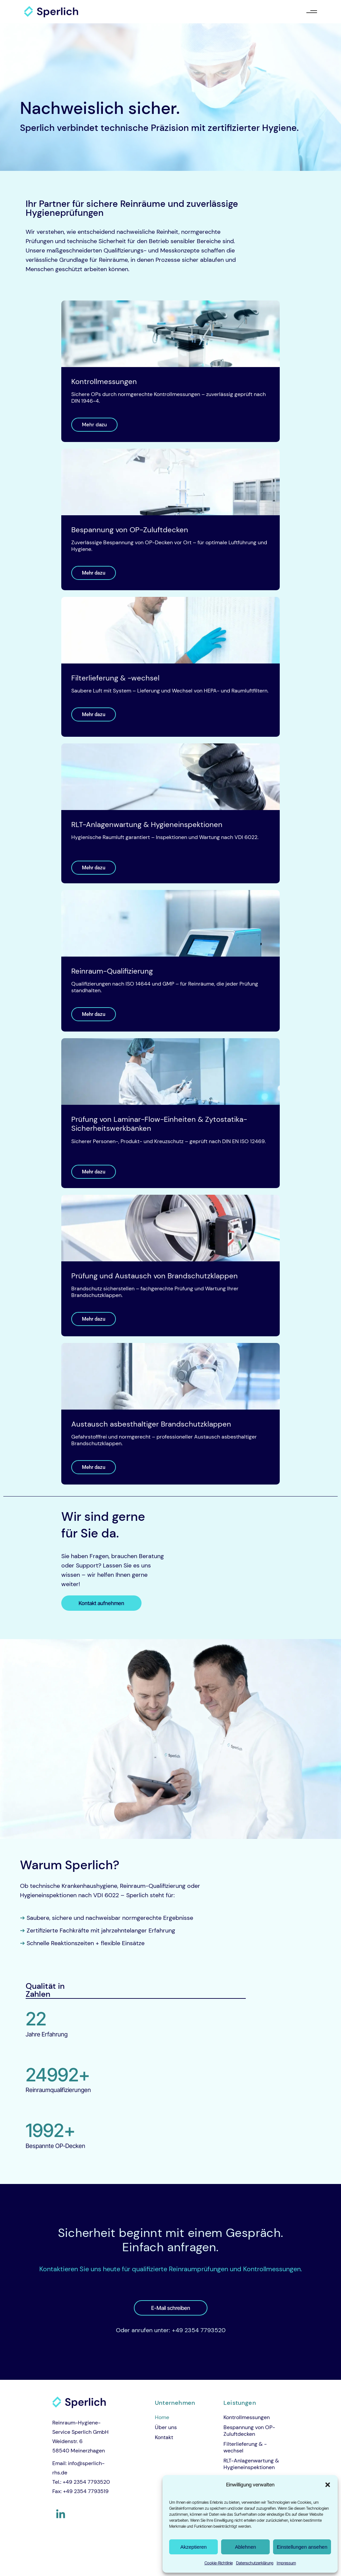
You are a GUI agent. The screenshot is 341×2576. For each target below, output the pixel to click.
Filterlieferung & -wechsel (245, 2447)
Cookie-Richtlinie (218, 2562)
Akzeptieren (193, 2547)
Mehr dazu (94, 424)
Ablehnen (245, 2547)
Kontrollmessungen (246, 2417)
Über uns (166, 2427)
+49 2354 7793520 (198, 2330)
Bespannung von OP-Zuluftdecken (249, 2430)
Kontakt (164, 2437)
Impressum (286, 2562)
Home (162, 2417)
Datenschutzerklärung (254, 2562)
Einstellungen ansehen (302, 2547)
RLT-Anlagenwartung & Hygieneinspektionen (251, 2464)
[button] (327, 2484)
